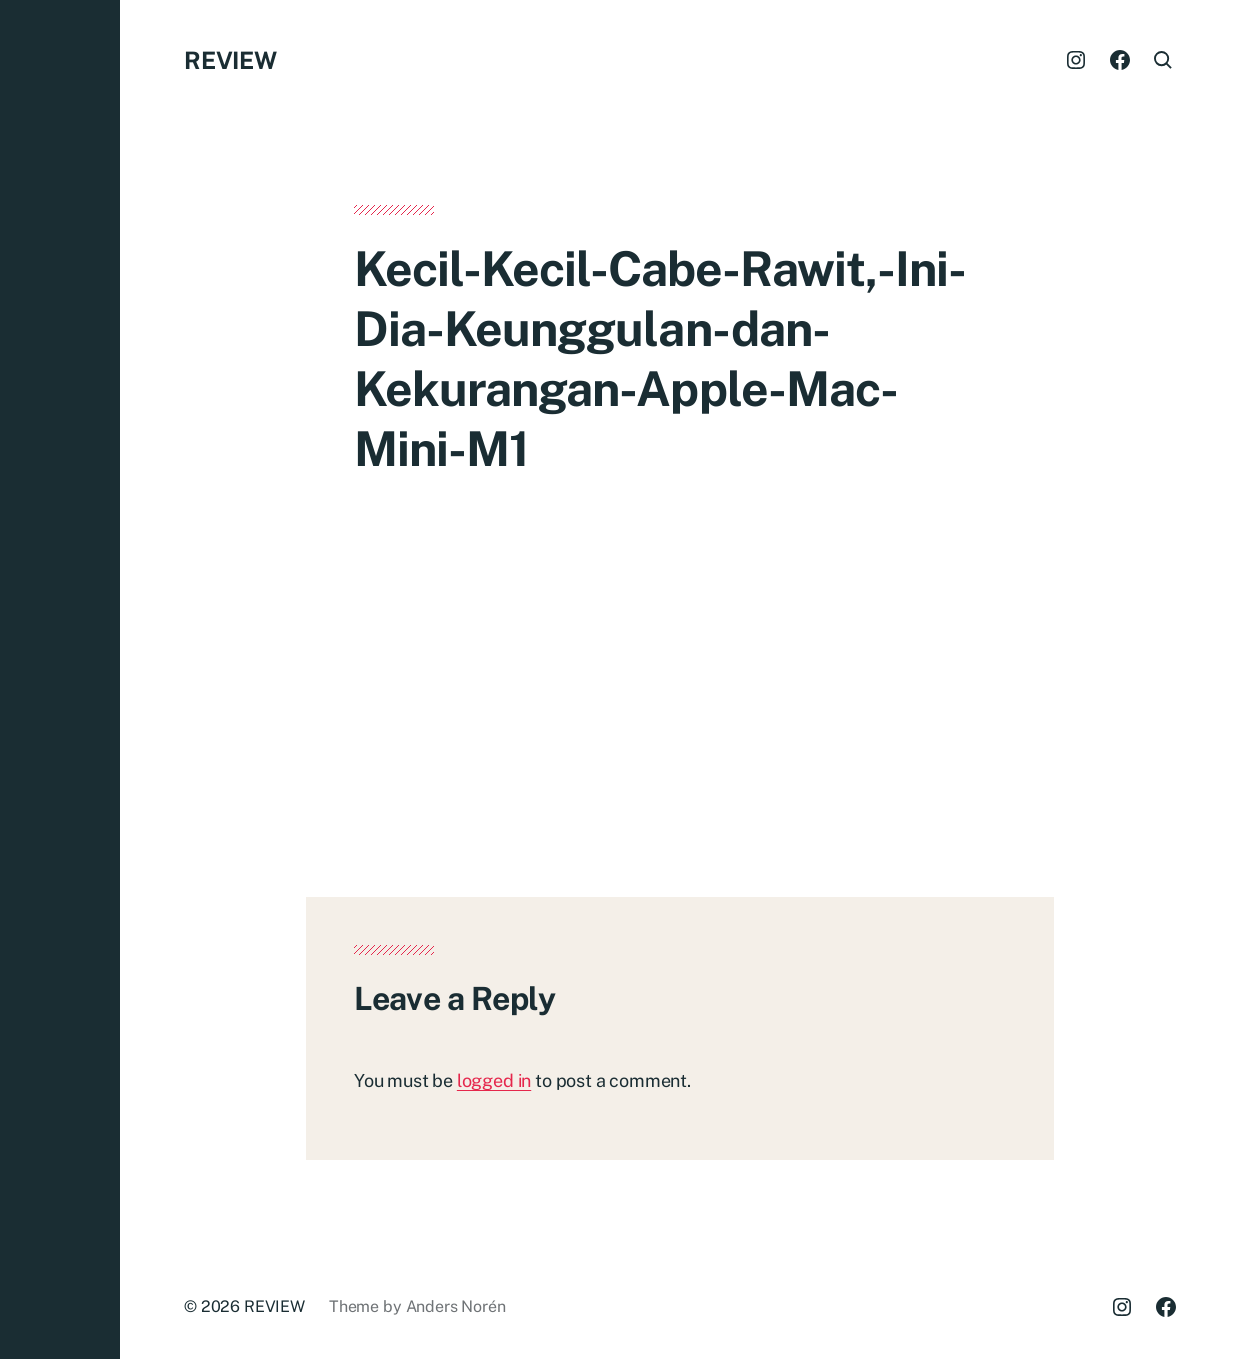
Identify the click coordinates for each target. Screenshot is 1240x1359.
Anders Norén (456, 1306)
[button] (60, 679)
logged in (494, 1080)
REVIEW (230, 60)
